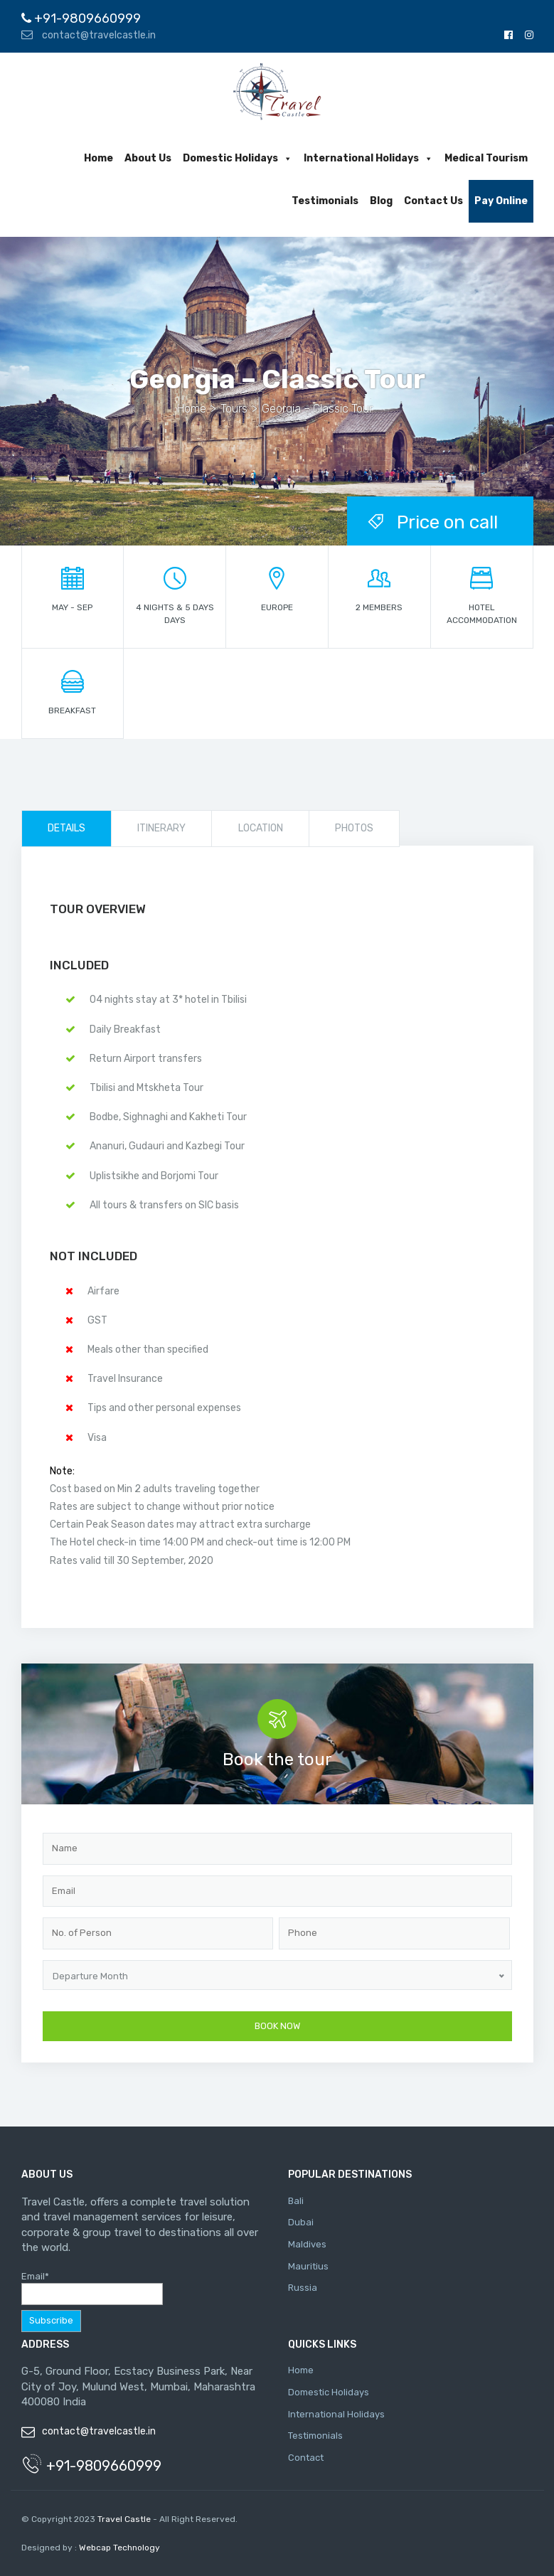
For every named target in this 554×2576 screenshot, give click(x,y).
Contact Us (433, 201)
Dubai (301, 2222)
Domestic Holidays (237, 158)
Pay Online (501, 201)
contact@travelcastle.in (88, 35)
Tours (233, 408)
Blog (381, 201)
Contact (306, 2457)
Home (98, 158)
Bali (296, 2201)
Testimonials (325, 201)
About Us (147, 158)
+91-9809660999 (81, 18)
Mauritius (308, 2266)
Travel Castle (124, 2519)
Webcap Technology (118, 2548)
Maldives (307, 2244)
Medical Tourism (486, 158)
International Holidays (368, 158)
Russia (302, 2287)
